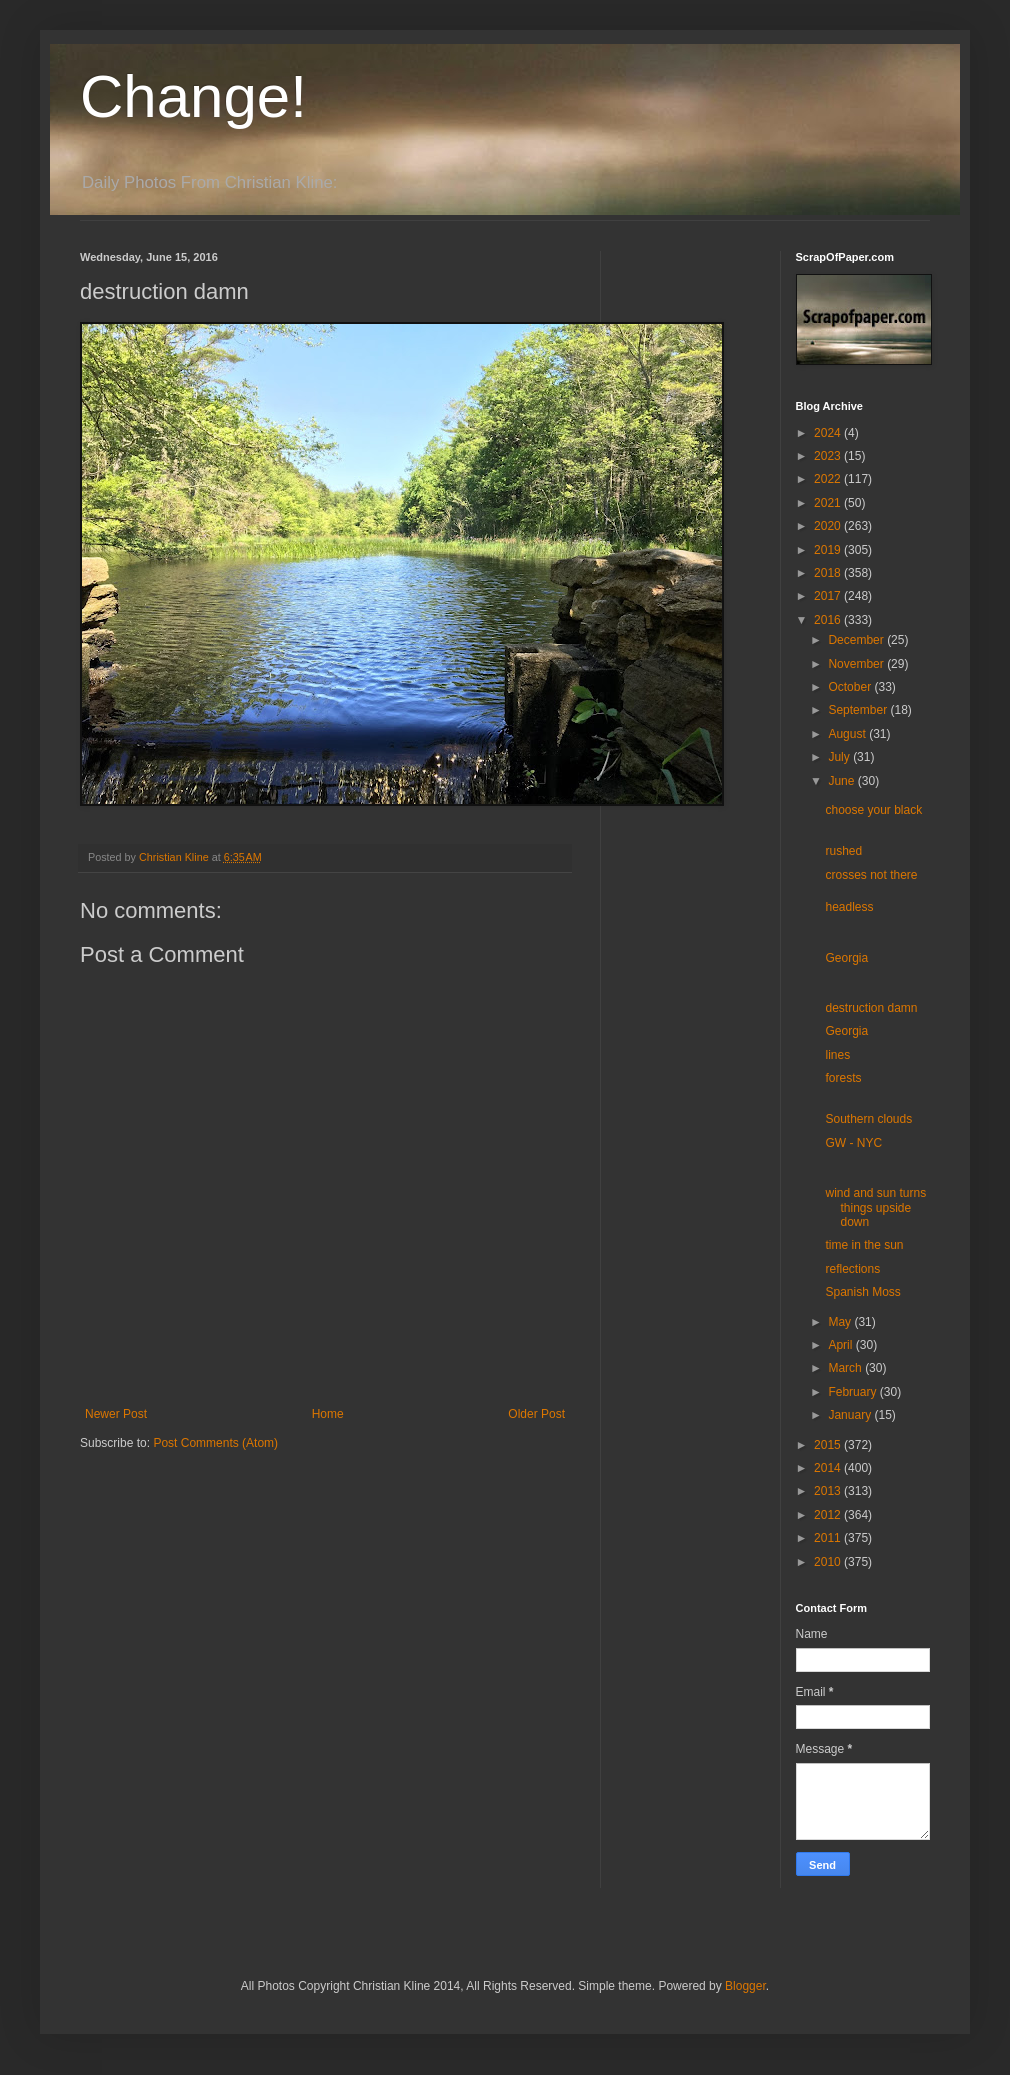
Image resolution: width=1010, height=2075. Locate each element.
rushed (843, 851)
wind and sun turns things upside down (875, 1207)
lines (837, 1055)
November (857, 664)
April (841, 1345)
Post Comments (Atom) (215, 1443)
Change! (193, 96)
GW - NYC (853, 1143)
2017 (829, 596)
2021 (829, 503)
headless (849, 907)
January (851, 1415)
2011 (829, 1538)
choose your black (873, 810)
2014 (829, 1468)
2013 (829, 1491)
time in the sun (864, 1245)
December (857, 640)
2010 (829, 1562)
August (848, 734)
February (853, 1392)
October (851, 687)
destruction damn (871, 1008)
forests (843, 1078)
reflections (852, 1269)
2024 (829, 433)
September (859, 710)
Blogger (745, 1986)
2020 (829, 526)
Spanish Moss (862, 1292)
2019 (829, 550)
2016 (829, 620)
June (842, 781)
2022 (829, 479)
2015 (829, 1445)
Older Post (536, 1414)
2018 (829, 573)
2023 (829, 456)
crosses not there (871, 875)
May (841, 1322)
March (846, 1368)
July (840, 757)
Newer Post (116, 1414)
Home (328, 1414)
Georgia (846, 958)
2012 (829, 1515)
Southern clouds (868, 1119)
